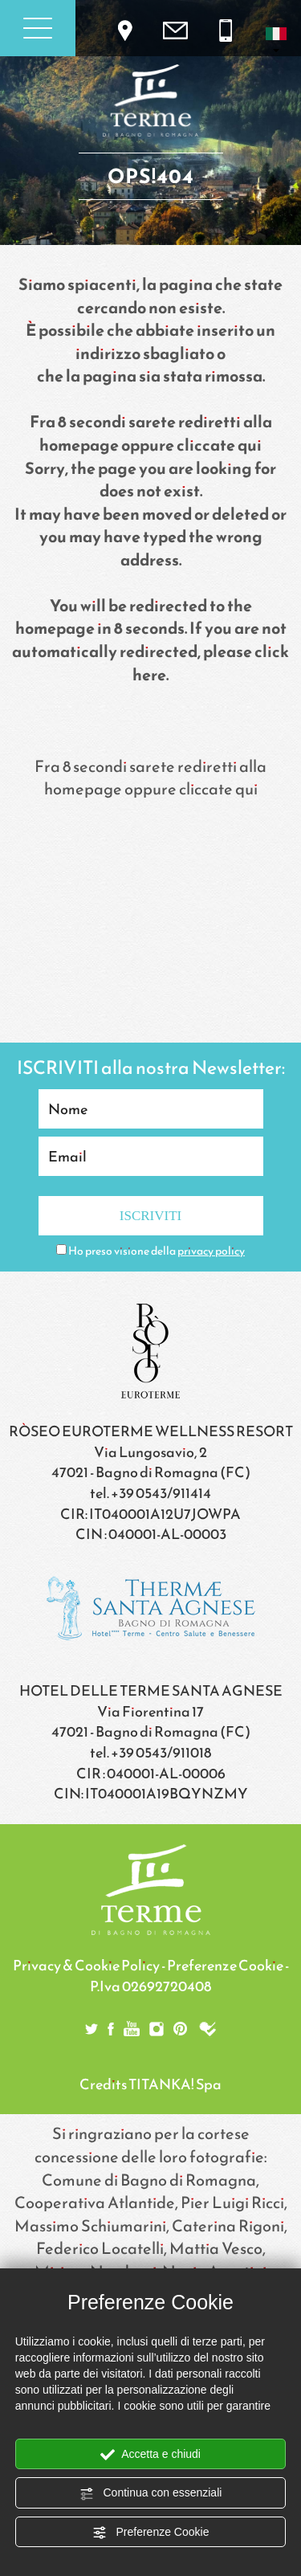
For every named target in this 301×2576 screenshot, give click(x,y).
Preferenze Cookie (150, 2532)
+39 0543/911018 (161, 1752)
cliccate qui (219, 445)
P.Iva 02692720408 (150, 1986)
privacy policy (211, 1251)
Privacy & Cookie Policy (86, 1965)
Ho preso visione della (156, 1251)
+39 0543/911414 (161, 1493)
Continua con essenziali (150, 2493)
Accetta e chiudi (150, 2454)
